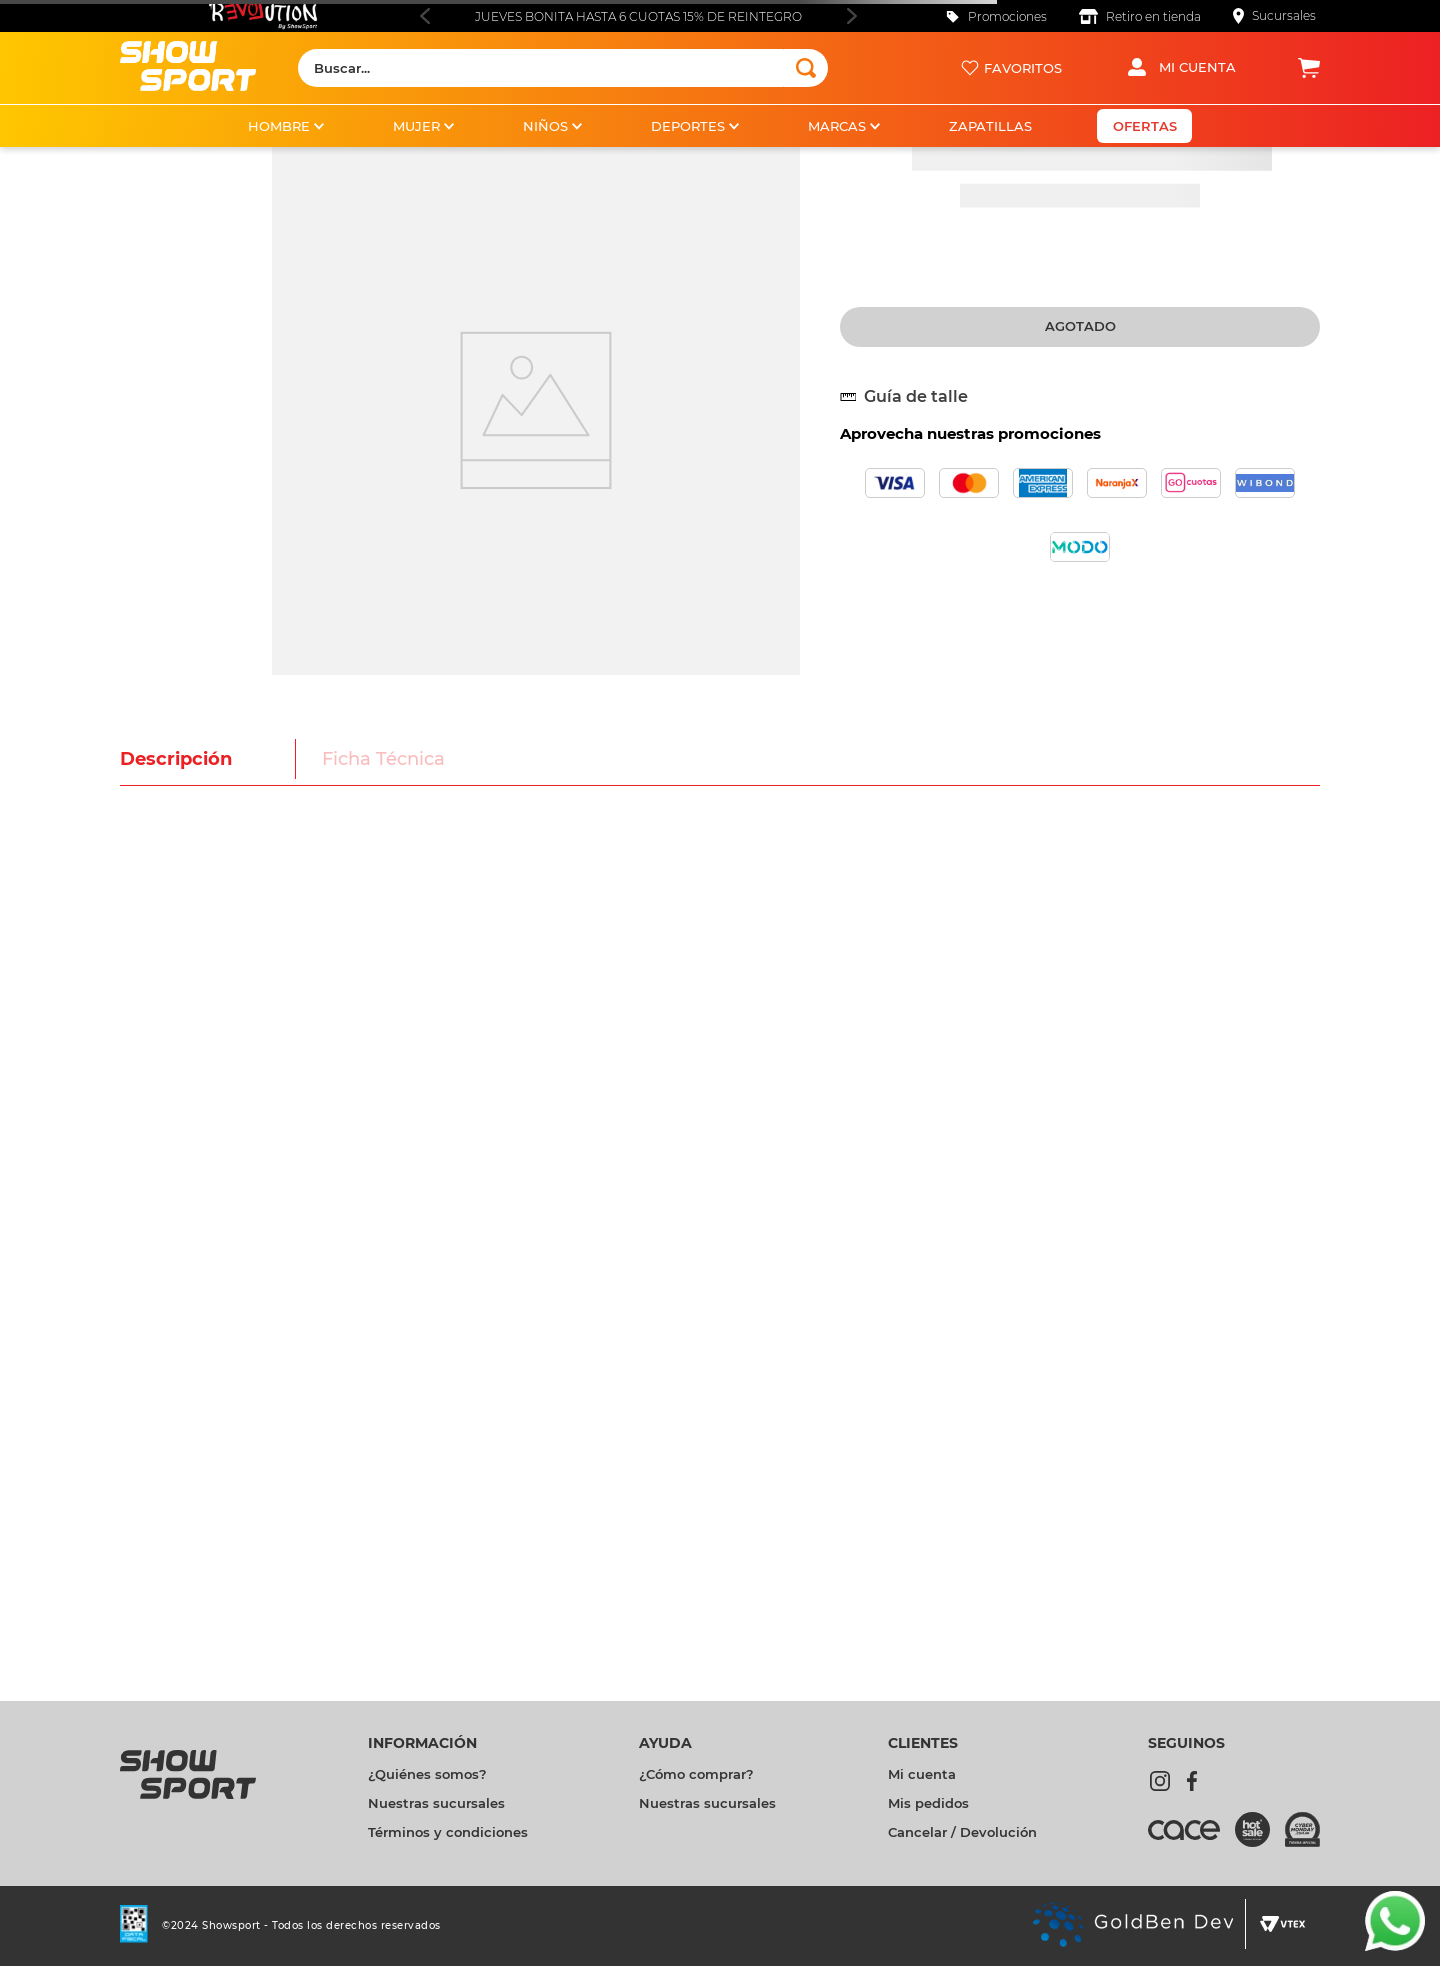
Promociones (1007, 16)
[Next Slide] (851, 15)
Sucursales (1284, 15)
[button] (912, 397)
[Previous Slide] (424, 15)
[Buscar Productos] (806, 68)
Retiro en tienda (1153, 16)
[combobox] (563, 68)
